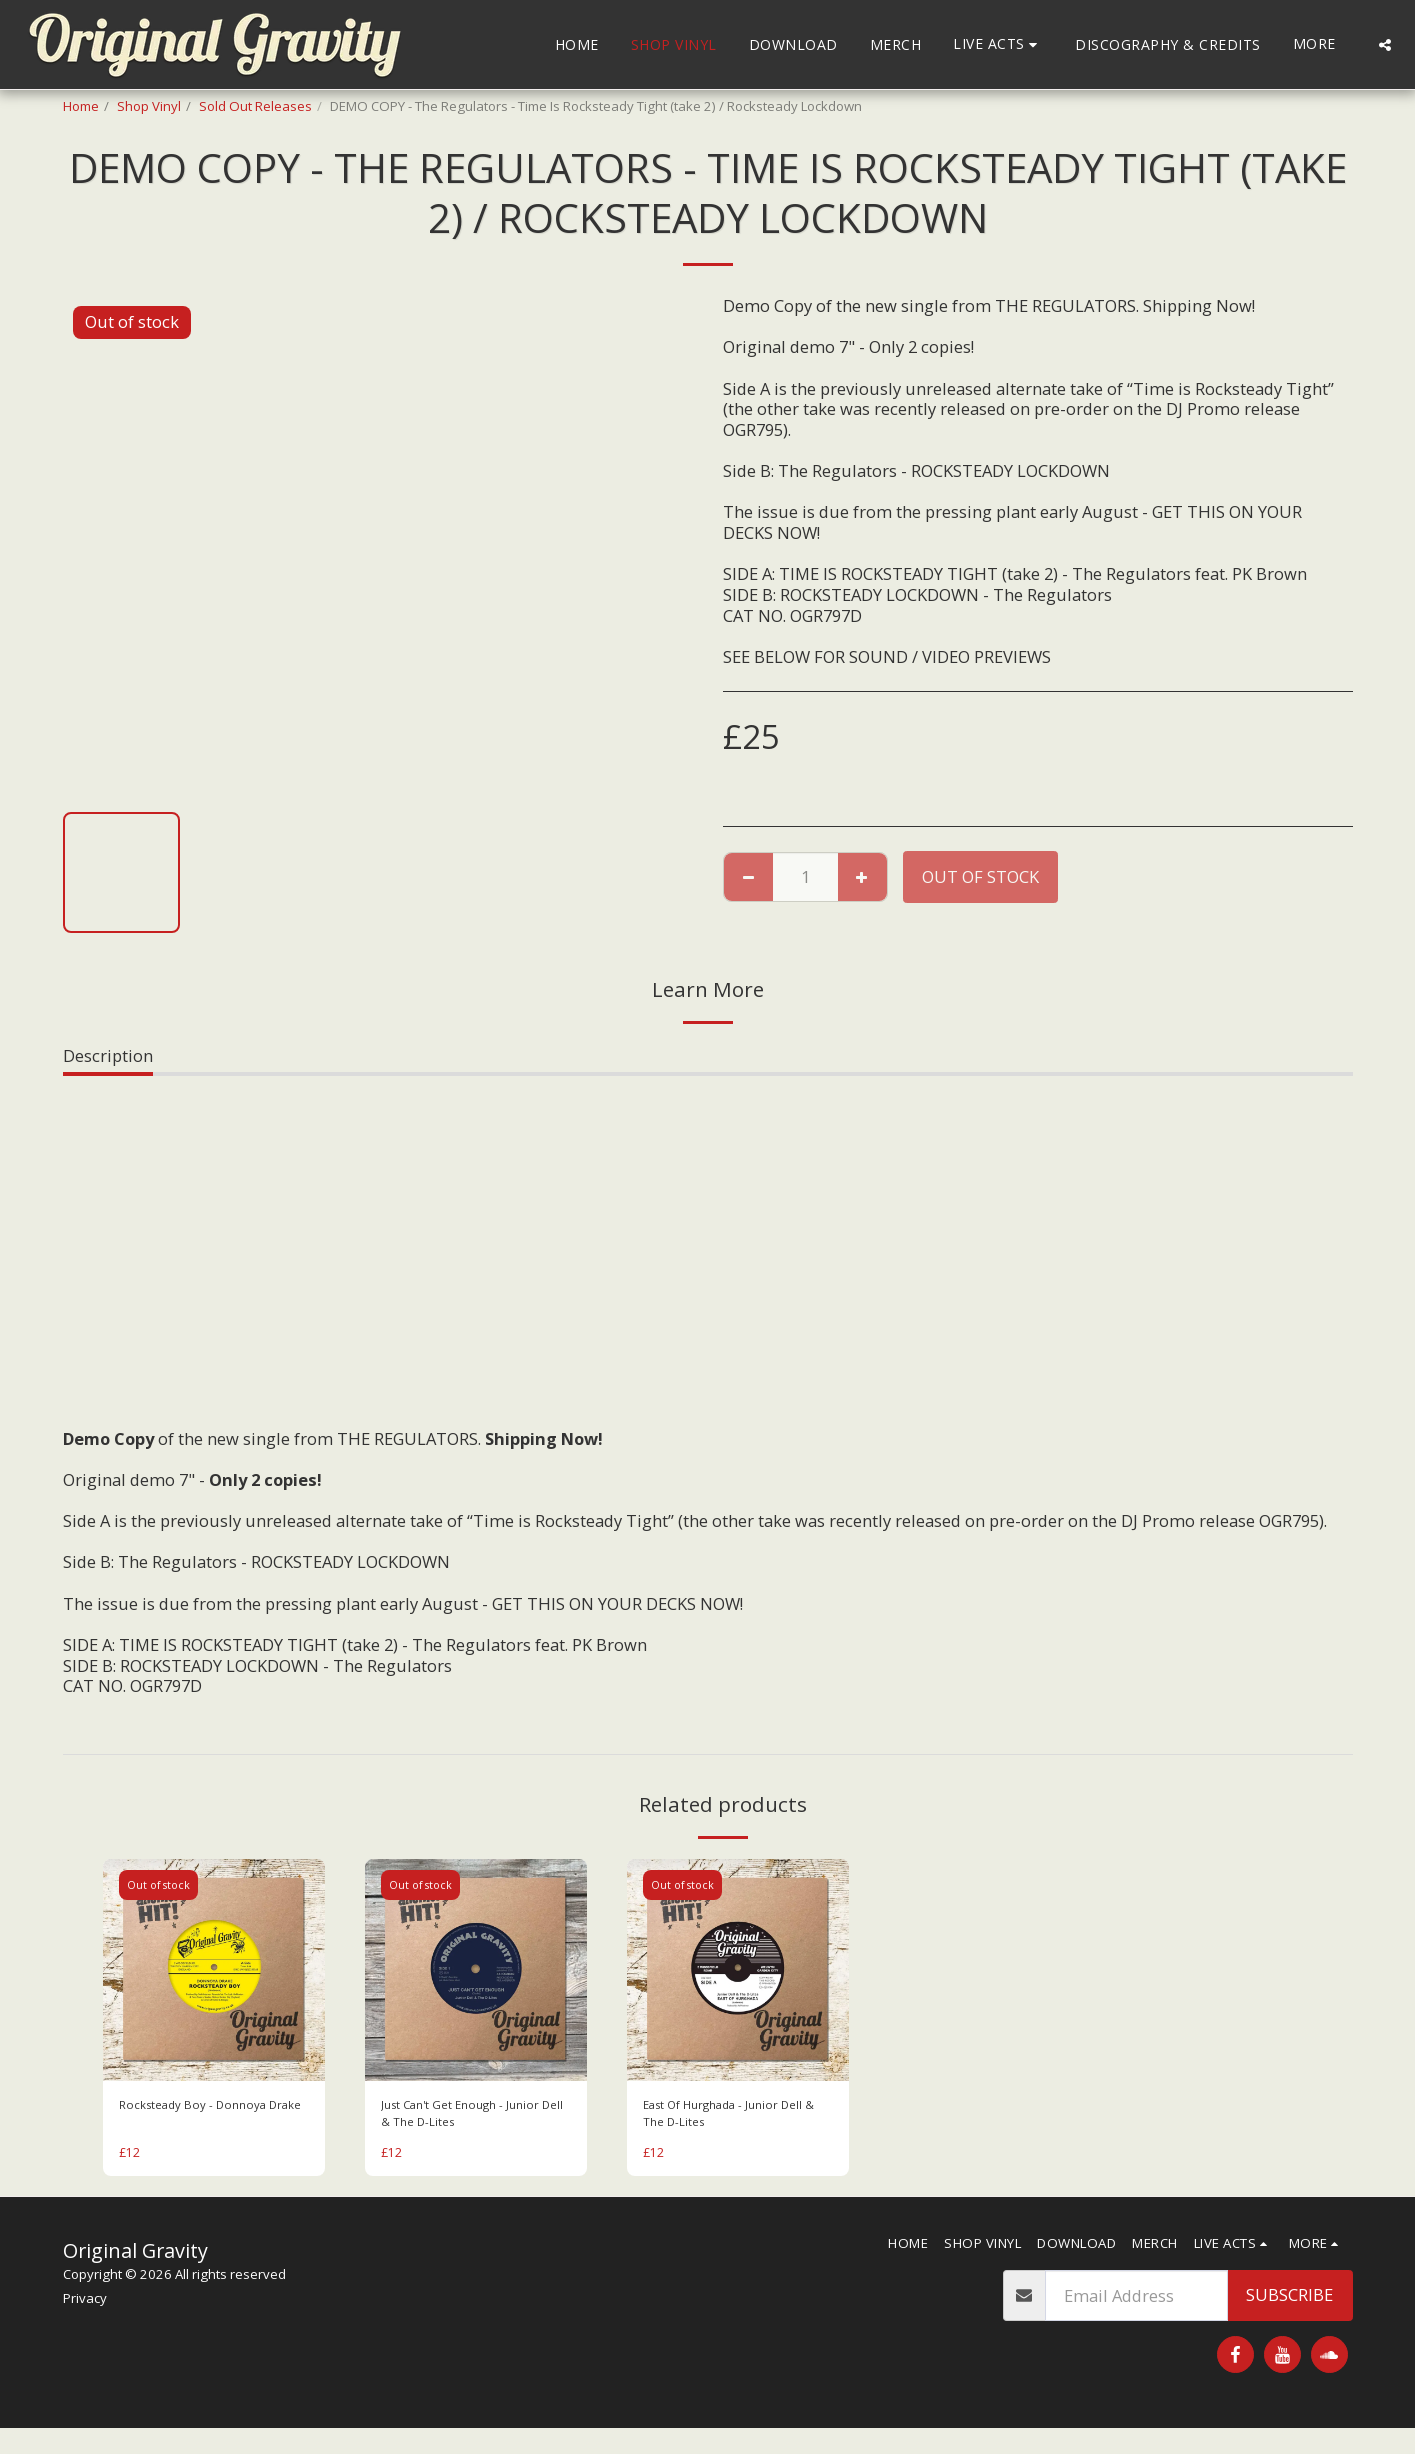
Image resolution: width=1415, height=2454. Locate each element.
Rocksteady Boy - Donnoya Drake (200, 2116)
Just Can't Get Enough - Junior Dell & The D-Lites (469, 2116)
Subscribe (1289, 2300)
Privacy (85, 2304)
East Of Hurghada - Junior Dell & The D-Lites (733, 2116)
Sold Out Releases (255, 106)
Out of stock (980, 876)
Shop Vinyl (149, 106)
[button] (998, 44)
